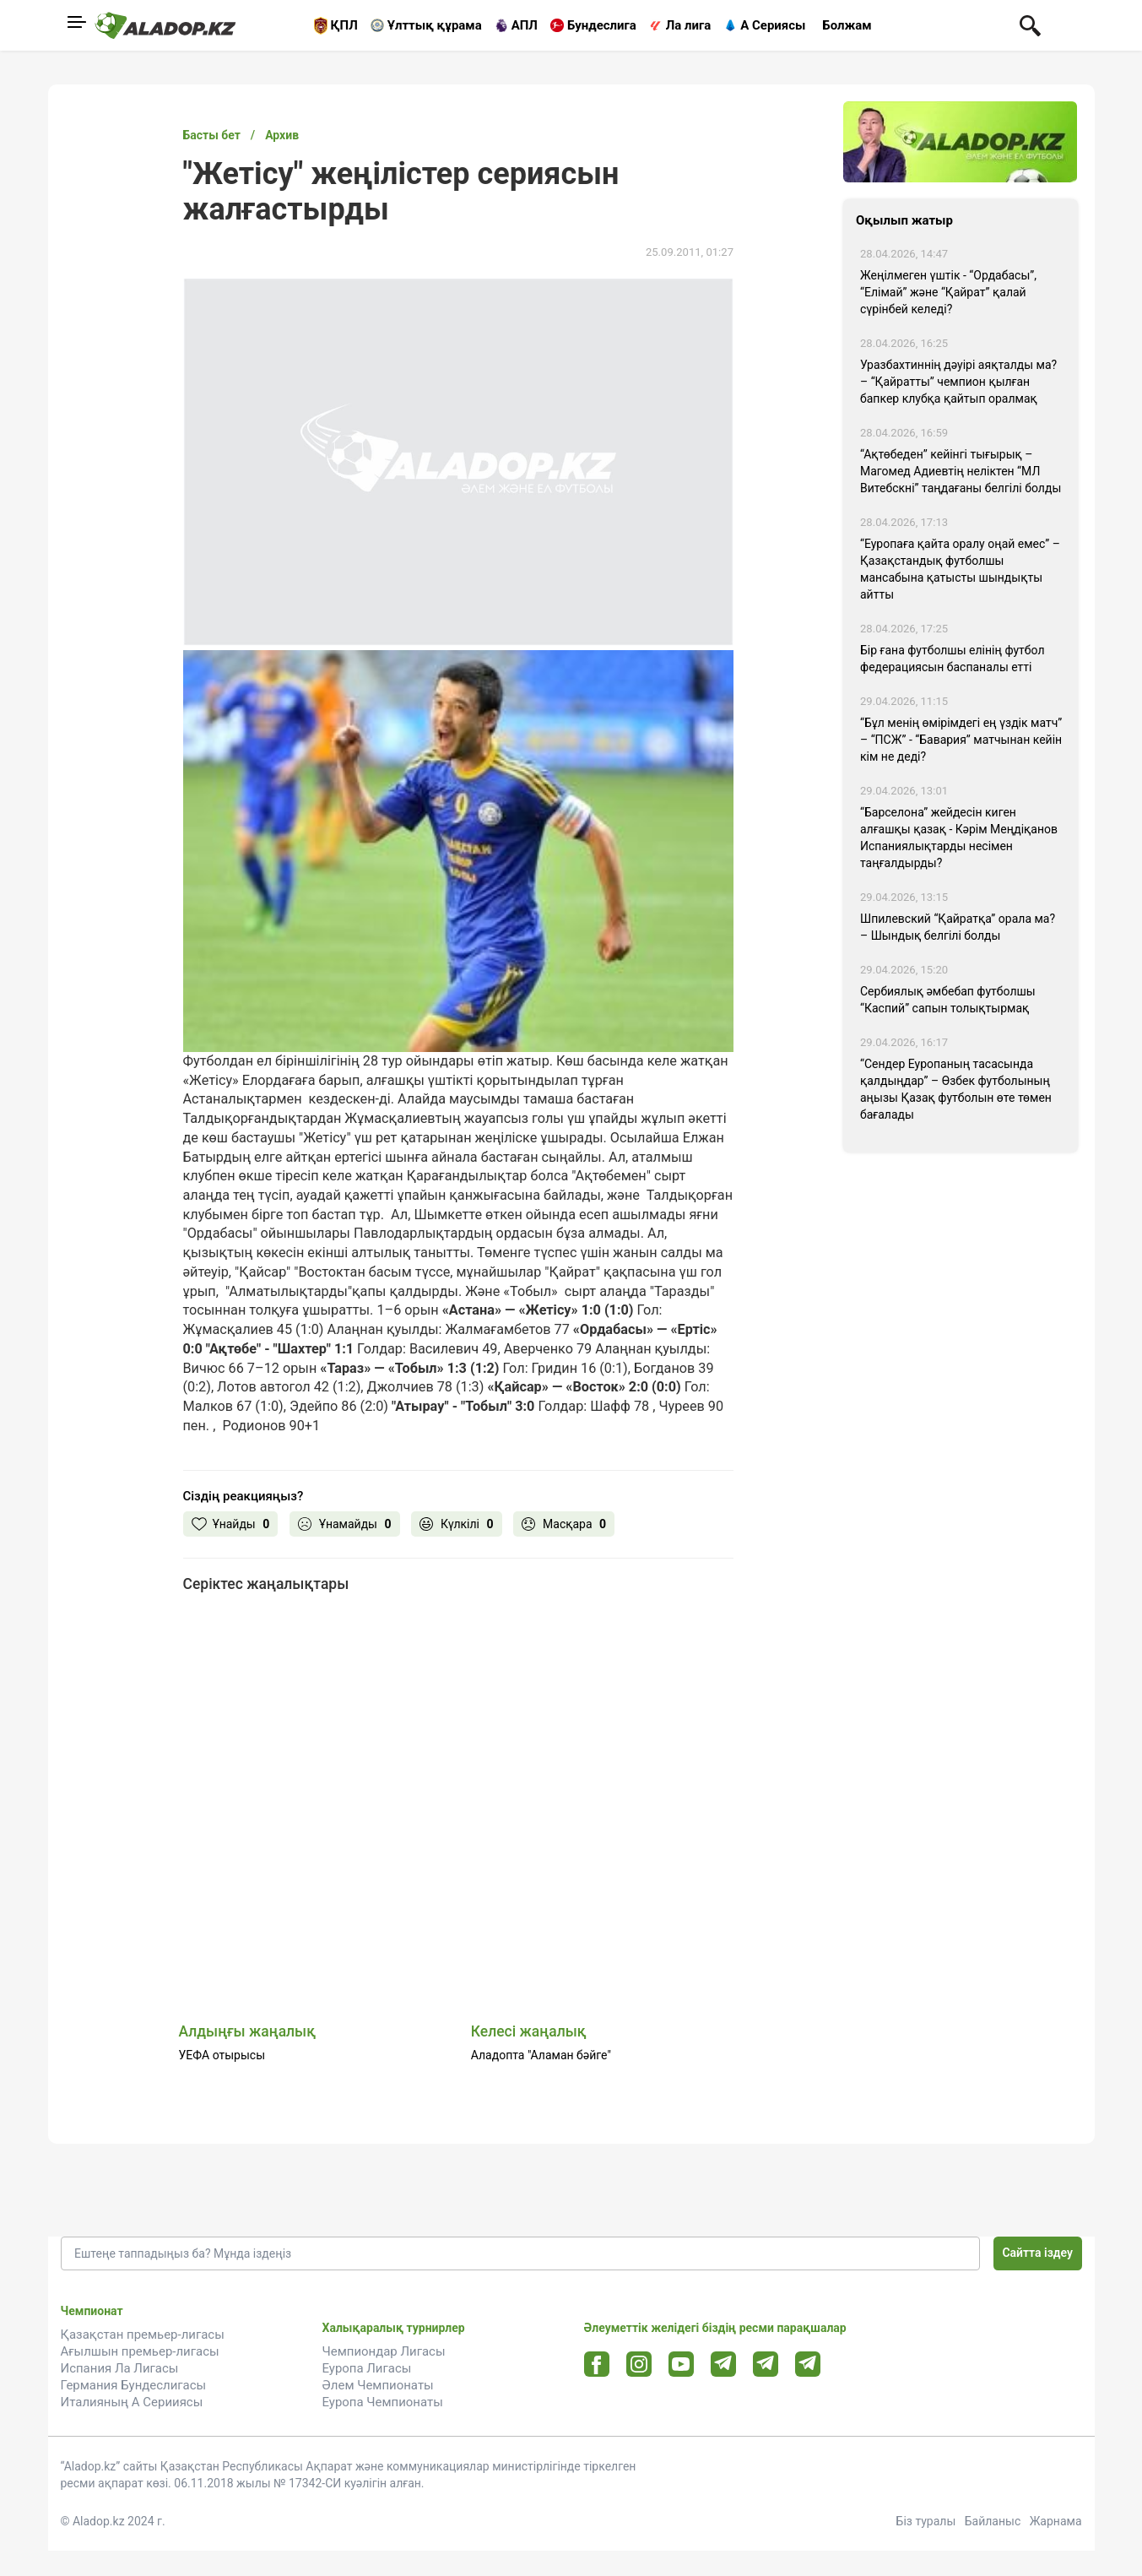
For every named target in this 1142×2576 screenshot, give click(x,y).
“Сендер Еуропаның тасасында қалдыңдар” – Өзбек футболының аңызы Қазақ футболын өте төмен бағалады (956, 1089)
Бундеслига (601, 25)
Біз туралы (926, 2521)
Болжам (846, 25)
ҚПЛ (344, 25)
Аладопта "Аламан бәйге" (541, 2055)
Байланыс (993, 2521)
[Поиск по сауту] (1030, 24)
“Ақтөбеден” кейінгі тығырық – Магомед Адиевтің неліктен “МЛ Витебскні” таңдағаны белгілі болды (960, 471)
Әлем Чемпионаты (378, 2385)
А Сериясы (772, 25)
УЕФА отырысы (222, 2055)
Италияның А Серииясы (132, 2402)
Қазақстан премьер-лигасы (143, 2334)
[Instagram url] (639, 2365)
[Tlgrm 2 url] (807, 2364)
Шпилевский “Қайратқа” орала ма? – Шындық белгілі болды (957, 927)
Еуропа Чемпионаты (382, 2402)
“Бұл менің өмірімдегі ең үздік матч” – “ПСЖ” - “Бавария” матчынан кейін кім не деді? (961, 739)
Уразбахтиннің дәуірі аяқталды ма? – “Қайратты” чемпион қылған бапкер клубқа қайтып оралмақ (958, 381)
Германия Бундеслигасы (134, 2385)
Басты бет (212, 135)
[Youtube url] (681, 2365)
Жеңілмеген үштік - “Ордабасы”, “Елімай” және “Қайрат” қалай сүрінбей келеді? (948, 292)
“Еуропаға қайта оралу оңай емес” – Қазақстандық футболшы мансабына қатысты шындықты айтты (960, 569)
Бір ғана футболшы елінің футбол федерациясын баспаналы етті (952, 658)
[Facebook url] (596, 2365)
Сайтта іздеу (1037, 2252)
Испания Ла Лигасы (120, 2368)
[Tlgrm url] (765, 2364)
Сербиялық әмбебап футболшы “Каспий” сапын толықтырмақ (948, 999)
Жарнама (1056, 2521)
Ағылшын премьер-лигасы (140, 2351)
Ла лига (689, 25)
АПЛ (524, 25)
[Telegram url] (723, 2364)
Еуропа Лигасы (367, 2368)
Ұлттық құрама (434, 25)
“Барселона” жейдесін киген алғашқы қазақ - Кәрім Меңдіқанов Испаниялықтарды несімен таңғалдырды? (959, 837)
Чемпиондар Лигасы (384, 2351)
